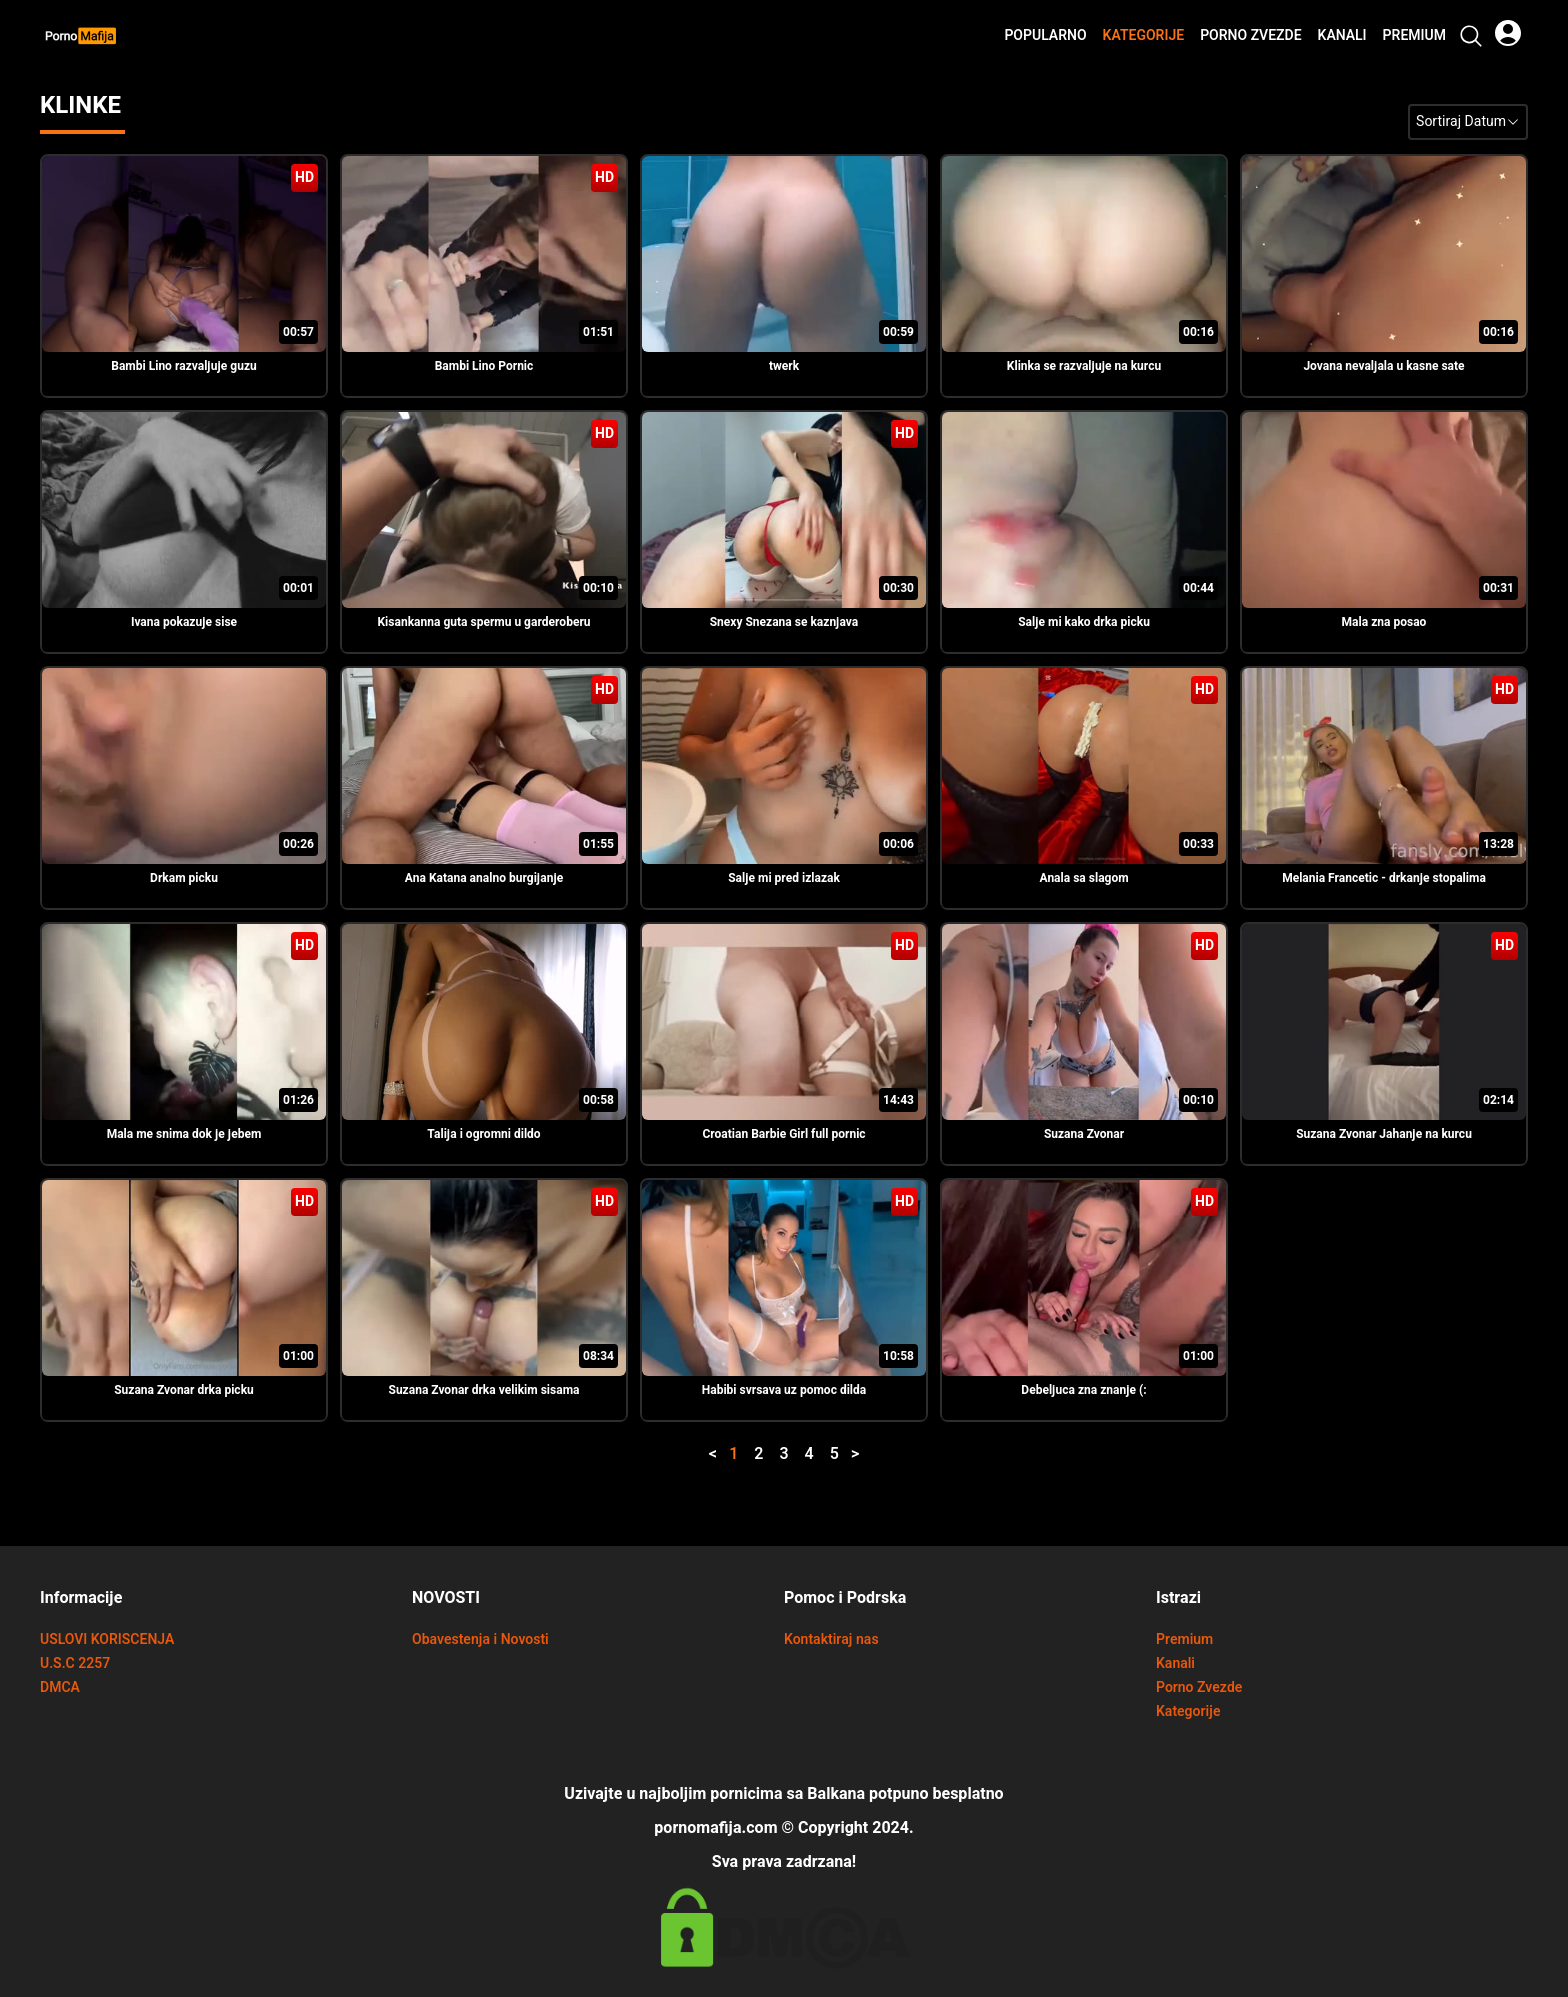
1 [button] (733, 1454)
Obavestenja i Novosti (480, 1639)
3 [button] (783, 1454)
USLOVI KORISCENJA (107, 1639)
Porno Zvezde (1250, 36)
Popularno (1045, 36)
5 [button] (834, 1454)
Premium (1414, 36)
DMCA (60, 1687)
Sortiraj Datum (1468, 121)
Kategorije (1144, 36)
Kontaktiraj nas (831, 1639)
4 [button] (809, 1454)
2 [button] (758, 1454)
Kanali (1342, 36)
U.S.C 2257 (75, 1663)
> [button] (855, 1454)
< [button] (712, 1454)
